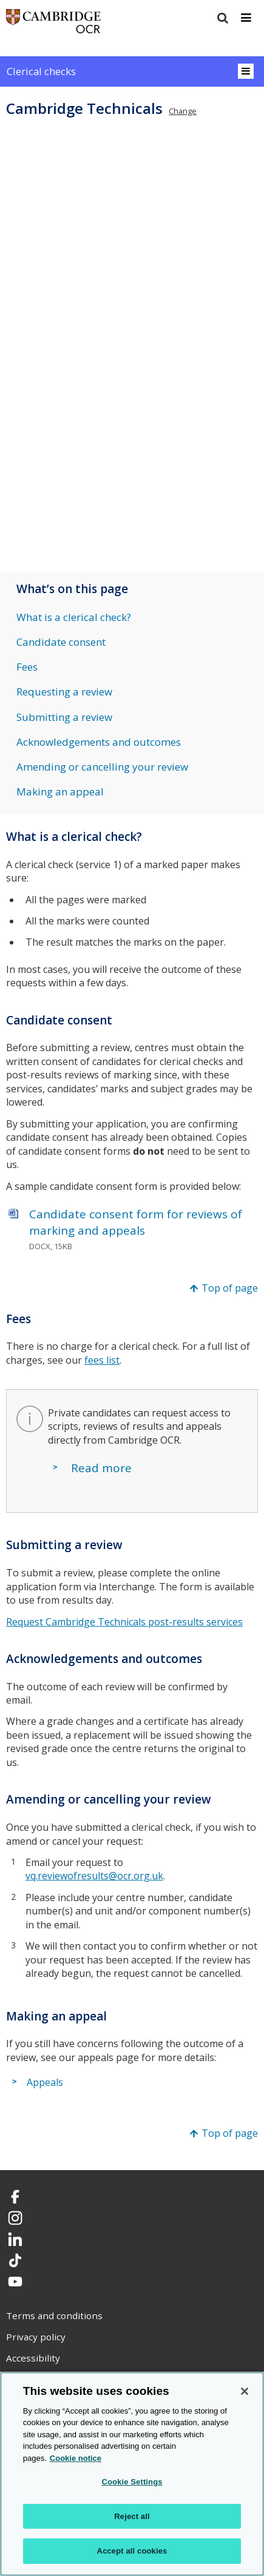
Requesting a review (64, 692)
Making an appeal (60, 791)
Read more (101, 1468)
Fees (27, 667)
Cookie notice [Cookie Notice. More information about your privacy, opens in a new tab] (75, 2458)
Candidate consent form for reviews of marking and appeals (135, 1222)
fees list (102, 1360)
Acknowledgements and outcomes (98, 742)
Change (183, 110)
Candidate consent (61, 642)
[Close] (244, 2391)
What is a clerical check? (73, 617)
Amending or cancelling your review (102, 767)
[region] (132, 2474)
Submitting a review (64, 717)
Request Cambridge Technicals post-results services (124, 1621)
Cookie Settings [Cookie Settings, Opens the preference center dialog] (131, 2481)
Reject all (131, 2516)
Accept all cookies (132, 2550)
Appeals (45, 2082)
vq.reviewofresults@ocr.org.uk (94, 1875)
